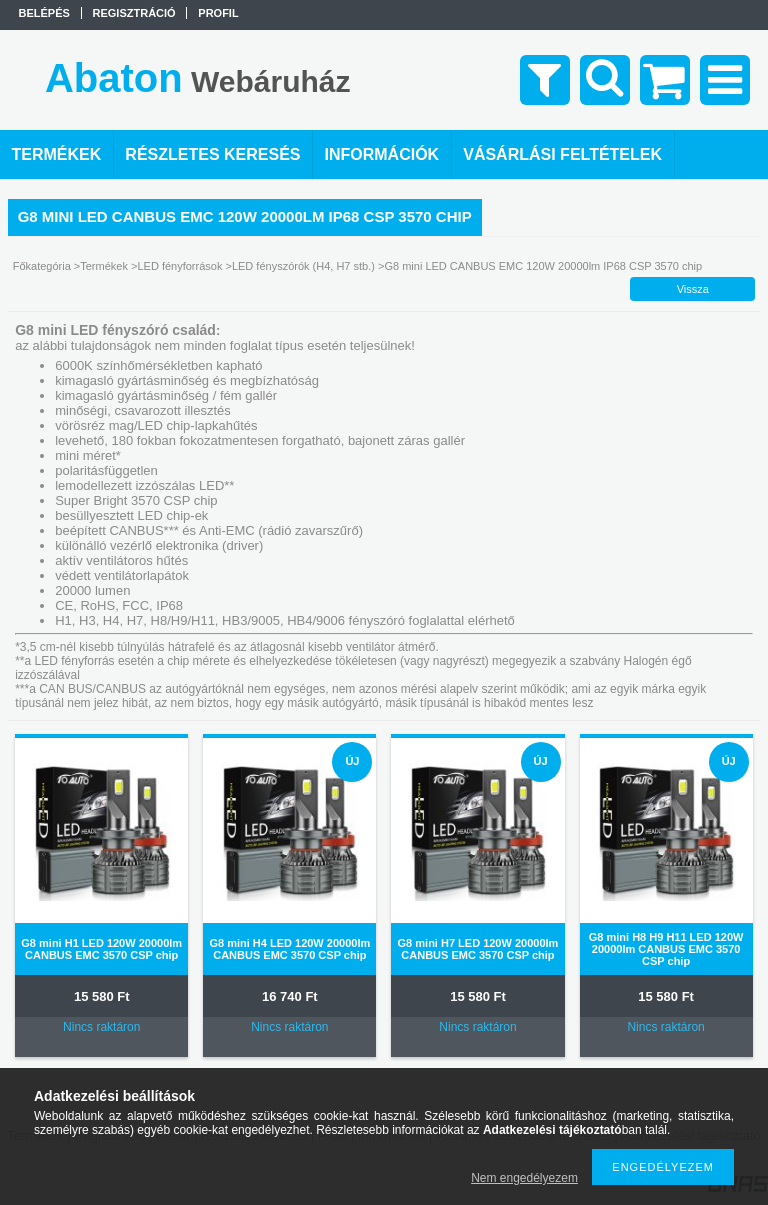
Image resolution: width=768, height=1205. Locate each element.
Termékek (104, 266)
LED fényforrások (179, 266)
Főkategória (42, 266)
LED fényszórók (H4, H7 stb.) (303, 266)
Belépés (44, 13)
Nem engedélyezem (524, 1178)
